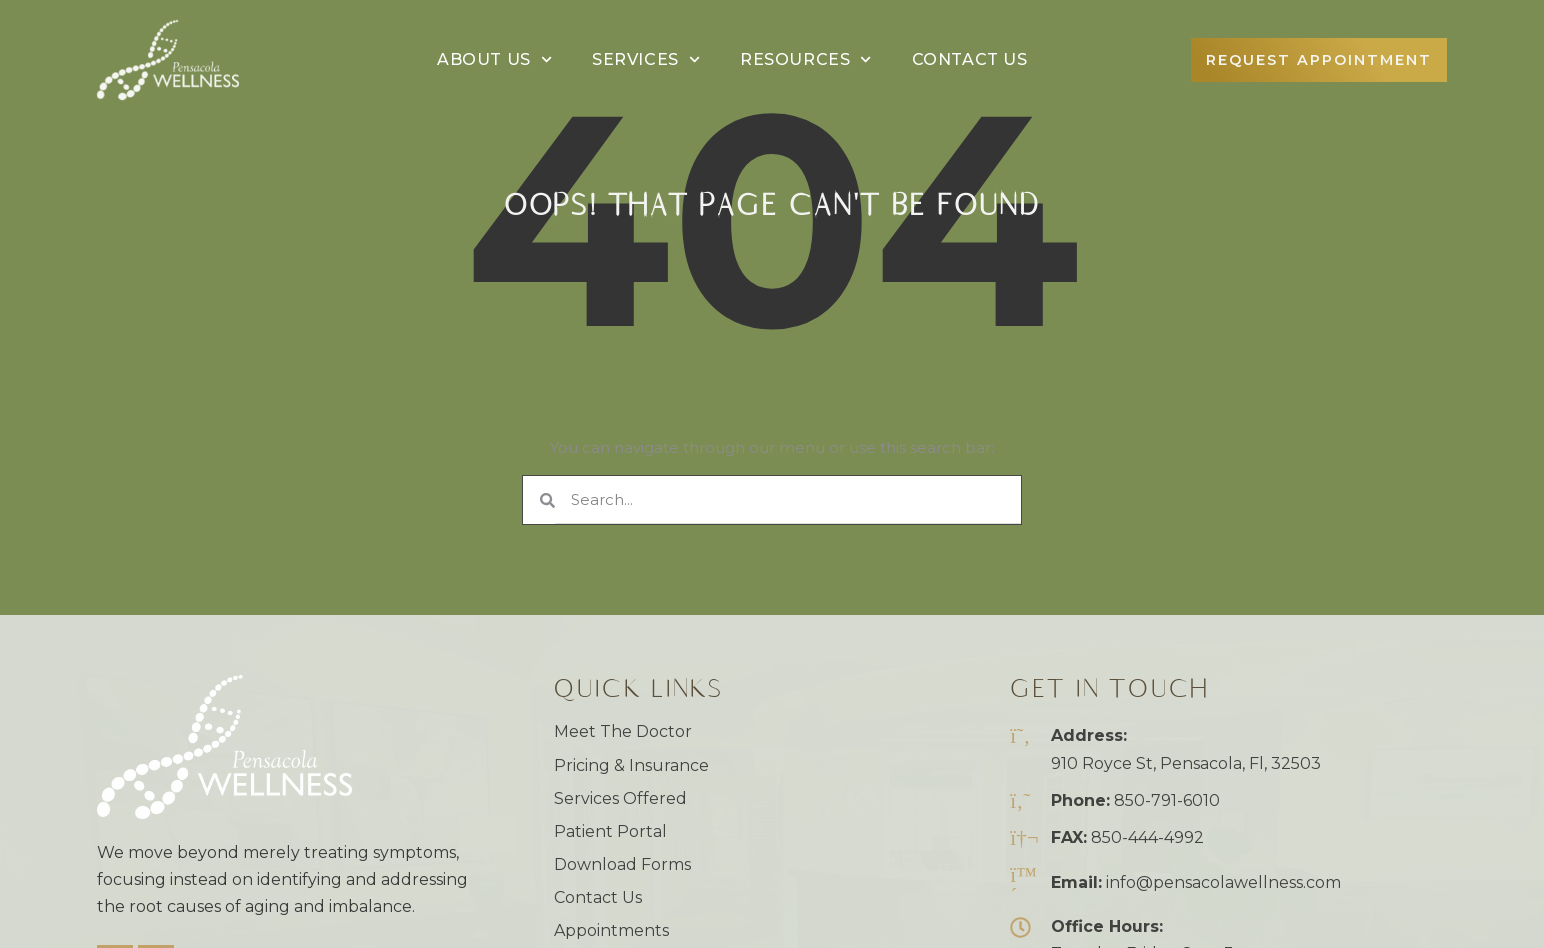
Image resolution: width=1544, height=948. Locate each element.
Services (646, 59)
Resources (806, 59)
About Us (494, 59)
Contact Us (970, 59)
